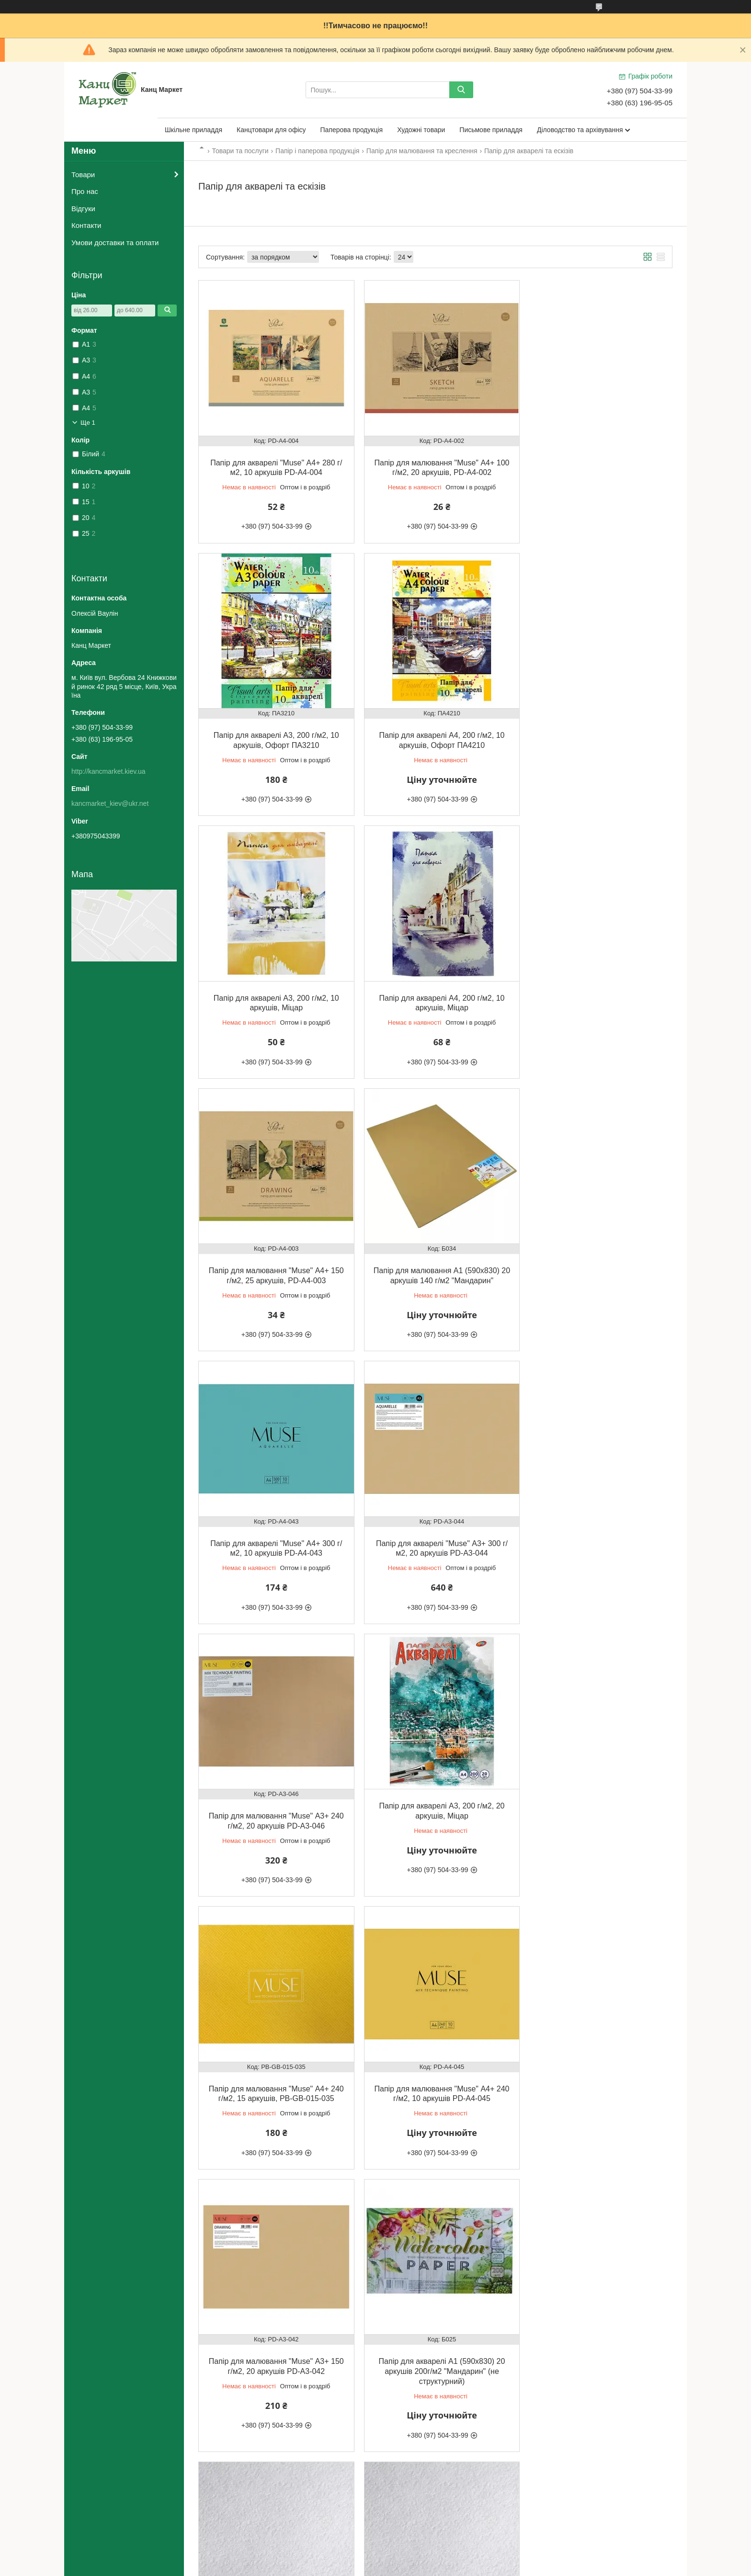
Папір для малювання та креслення (422, 151)
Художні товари (421, 130)
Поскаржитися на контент (357, 2567)
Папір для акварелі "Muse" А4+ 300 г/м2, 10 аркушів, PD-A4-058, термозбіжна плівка (274, 2087)
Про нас (84, 191)
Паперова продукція (351, 130)
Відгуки (83, 208)
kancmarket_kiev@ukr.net (109, 803)
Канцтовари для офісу (271, 130)
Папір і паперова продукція (317, 151)
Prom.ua (420, 2558)
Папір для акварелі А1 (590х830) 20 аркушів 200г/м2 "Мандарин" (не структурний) (274, 1809)
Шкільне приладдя (193, 130)
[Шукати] (461, 89)
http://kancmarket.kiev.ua (108, 771)
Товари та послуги (240, 151)
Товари (83, 174)
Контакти (86, 225)
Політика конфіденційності (431, 2567)
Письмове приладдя (491, 130)
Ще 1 (87, 422)
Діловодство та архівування (580, 130)
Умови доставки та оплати (115, 242)
